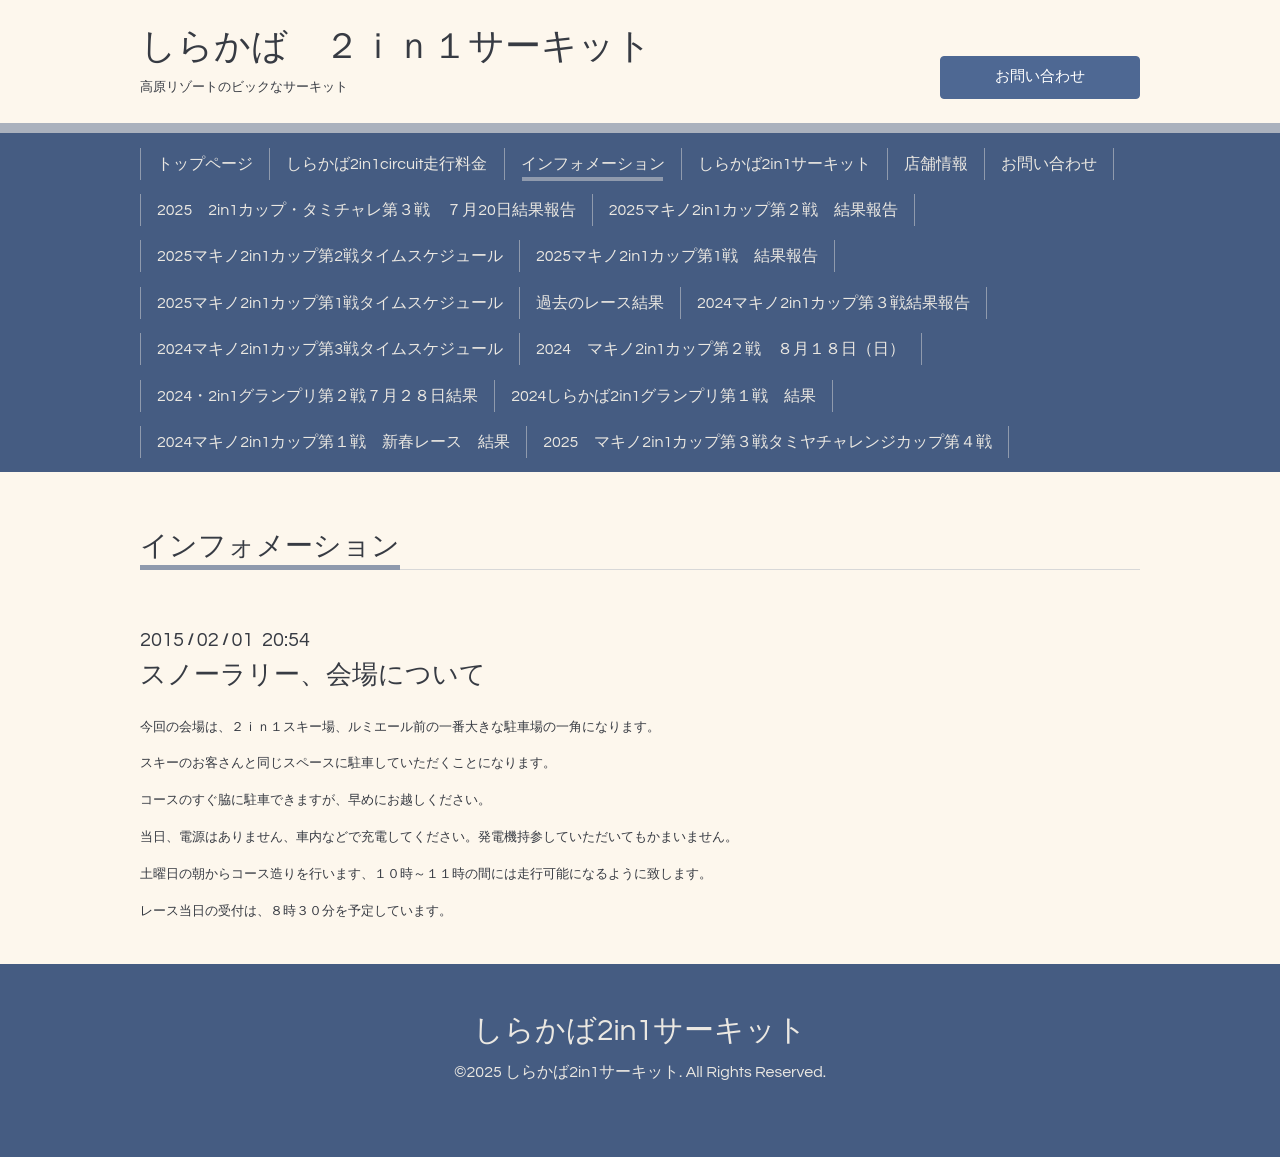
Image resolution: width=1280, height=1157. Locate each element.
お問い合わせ (1040, 76)
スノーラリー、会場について (313, 675)
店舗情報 (936, 164)
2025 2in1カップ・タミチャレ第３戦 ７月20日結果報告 (366, 210)
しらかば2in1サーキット (785, 164)
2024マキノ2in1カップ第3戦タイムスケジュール (330, 349)
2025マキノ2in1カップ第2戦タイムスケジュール (330, 256)
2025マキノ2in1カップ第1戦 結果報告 (677, 256)
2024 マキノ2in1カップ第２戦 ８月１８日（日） (720, 349)
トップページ (205, 164)
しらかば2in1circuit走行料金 (387, 164)
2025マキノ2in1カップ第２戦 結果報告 (753, 210)
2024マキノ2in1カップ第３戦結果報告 (833, 303)
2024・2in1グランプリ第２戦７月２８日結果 (317, 396)
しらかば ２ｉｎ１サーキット (396, 47)
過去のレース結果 (600, 303)
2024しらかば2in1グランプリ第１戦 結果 (663, 396)
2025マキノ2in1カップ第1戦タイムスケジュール (330, 303)
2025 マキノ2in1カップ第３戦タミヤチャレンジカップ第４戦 (767, 442)
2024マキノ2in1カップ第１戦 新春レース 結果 (333, 442)
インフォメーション (593, 164)
